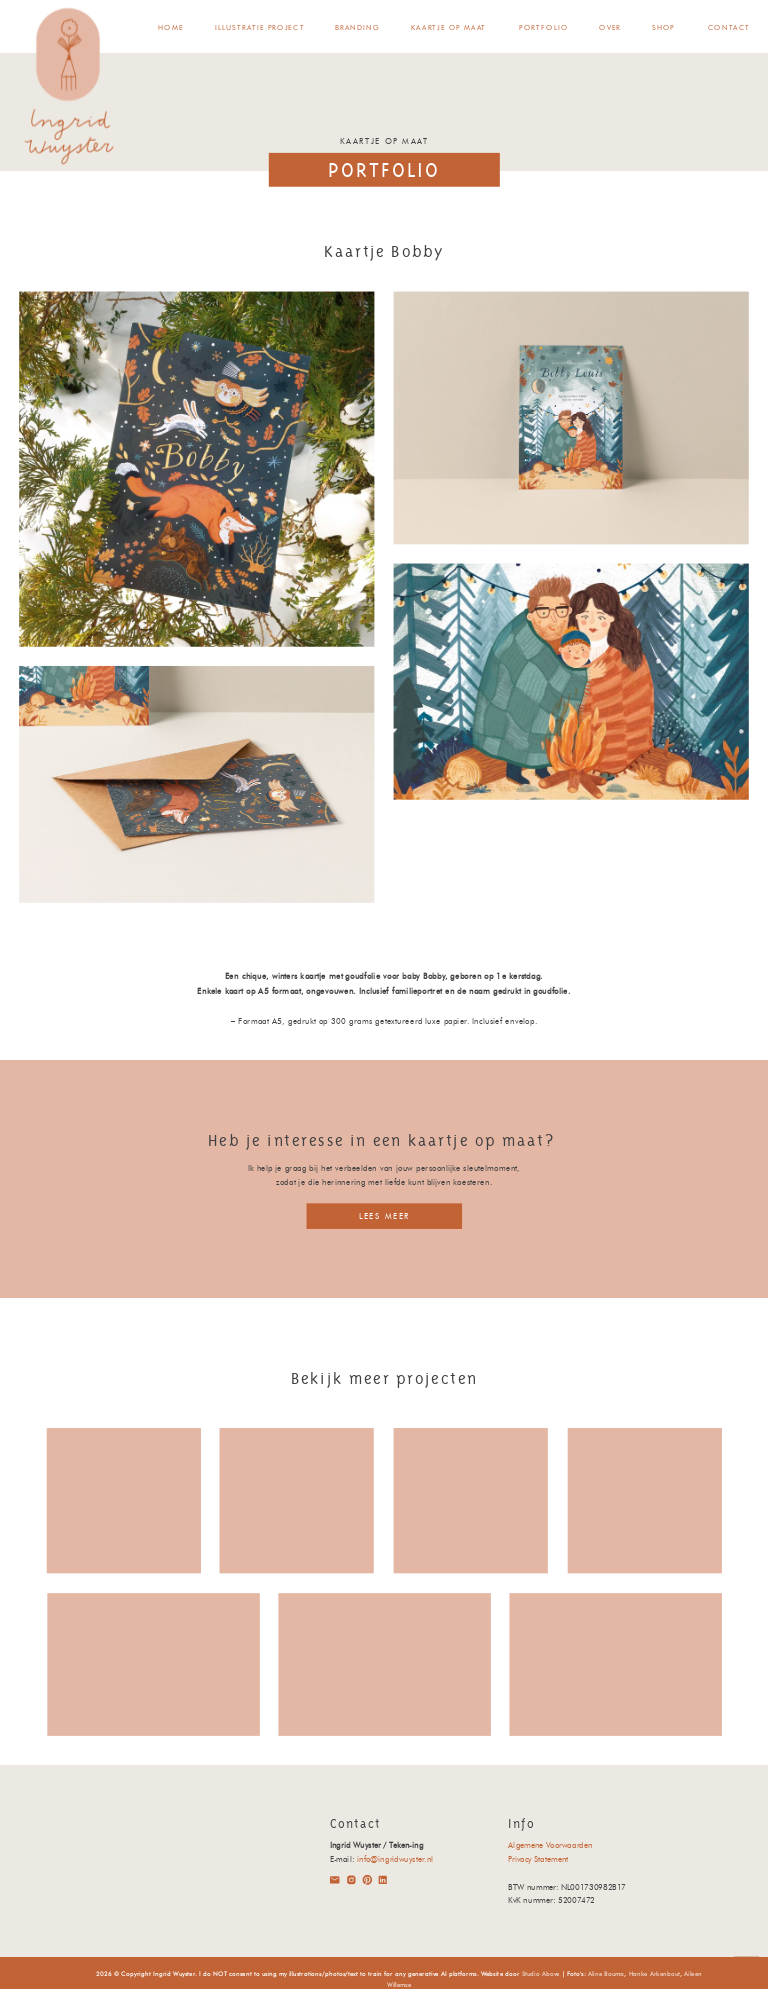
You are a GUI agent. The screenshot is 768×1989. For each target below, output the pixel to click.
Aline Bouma (606, 1973)
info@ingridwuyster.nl (395, 1859)
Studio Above (541, 1973)
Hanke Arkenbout (655, 1973)
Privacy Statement (538, 1859)
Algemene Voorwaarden (550, 1845)
